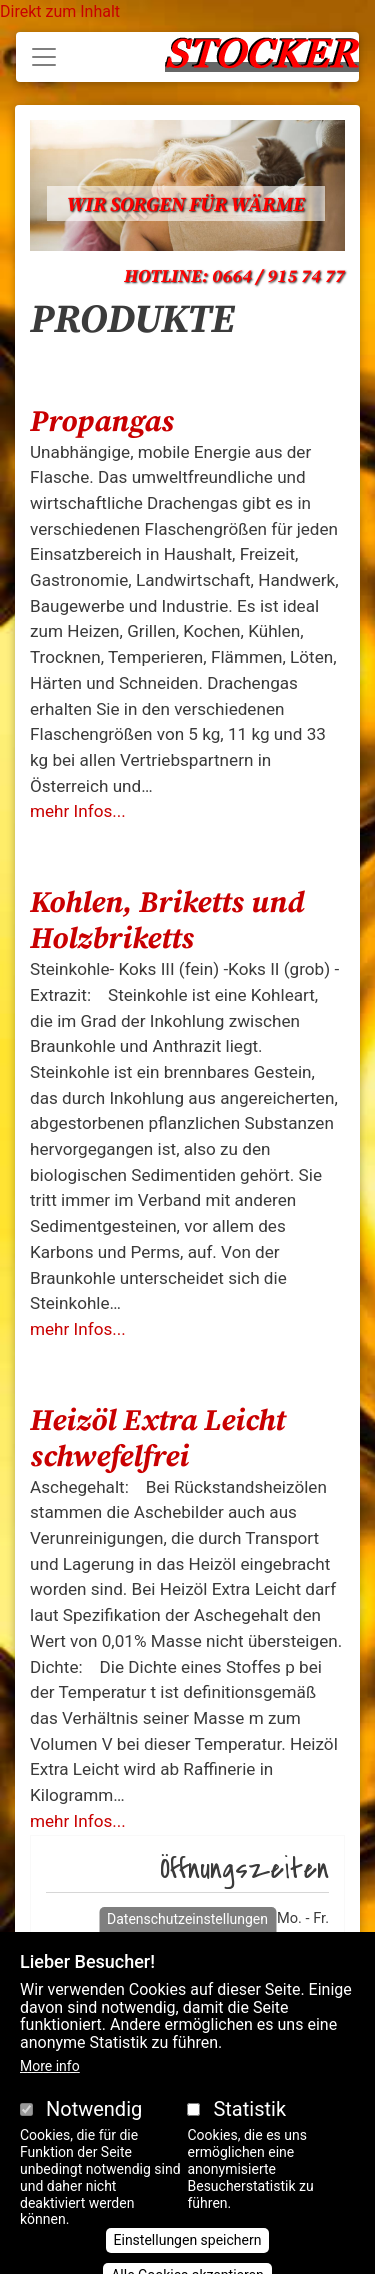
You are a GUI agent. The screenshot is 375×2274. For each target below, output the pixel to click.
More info (50, 2090)
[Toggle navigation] (44, 57)
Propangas (102, 422)
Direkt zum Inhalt (60, 11)
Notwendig (94, 2133)
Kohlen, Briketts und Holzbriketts (167, 921)
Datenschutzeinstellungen (187, 1942)
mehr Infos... (78, 811)
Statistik (249, 2133)
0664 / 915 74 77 (278, 276)
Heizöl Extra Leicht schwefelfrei (157, 1439)
